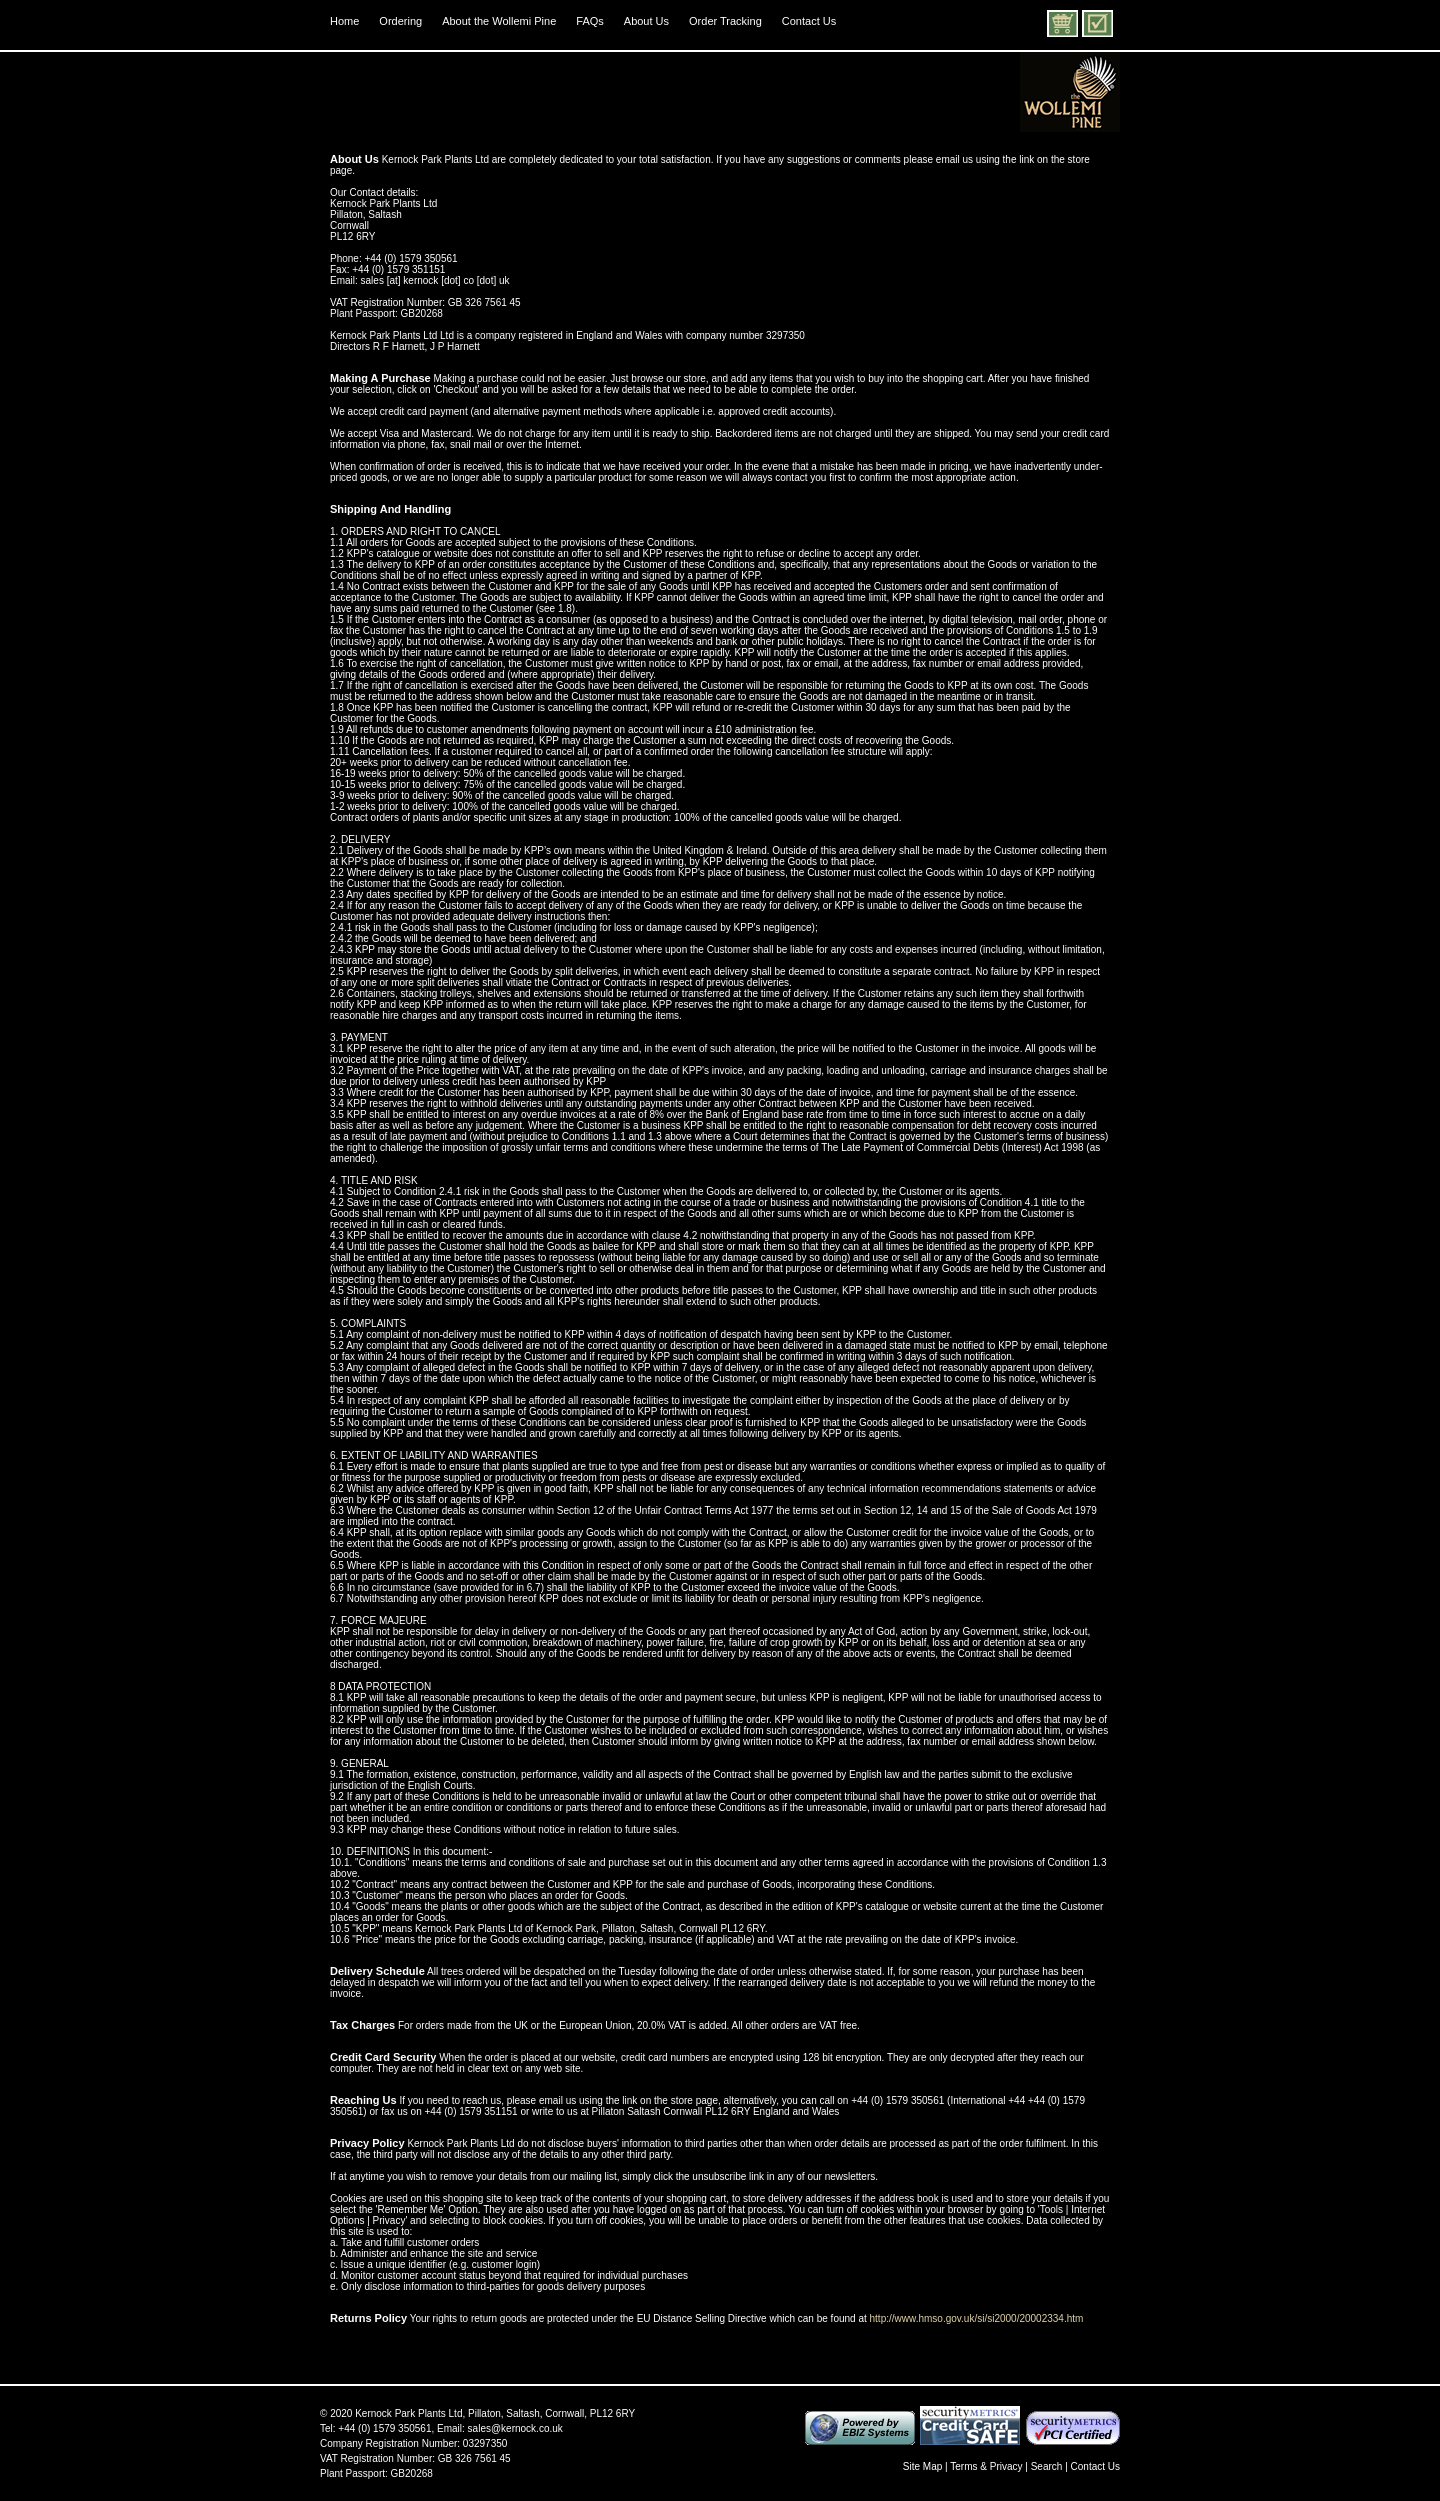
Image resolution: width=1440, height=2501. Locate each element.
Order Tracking (725, 21)
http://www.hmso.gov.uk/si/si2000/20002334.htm (977, 2318)
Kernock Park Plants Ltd (408, 2413)
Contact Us (809, 21)
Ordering (400, 21)
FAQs (590, 21)
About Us (646, 21)
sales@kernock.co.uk (515, 2428)
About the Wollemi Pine (499, 21)
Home (344, 21)
